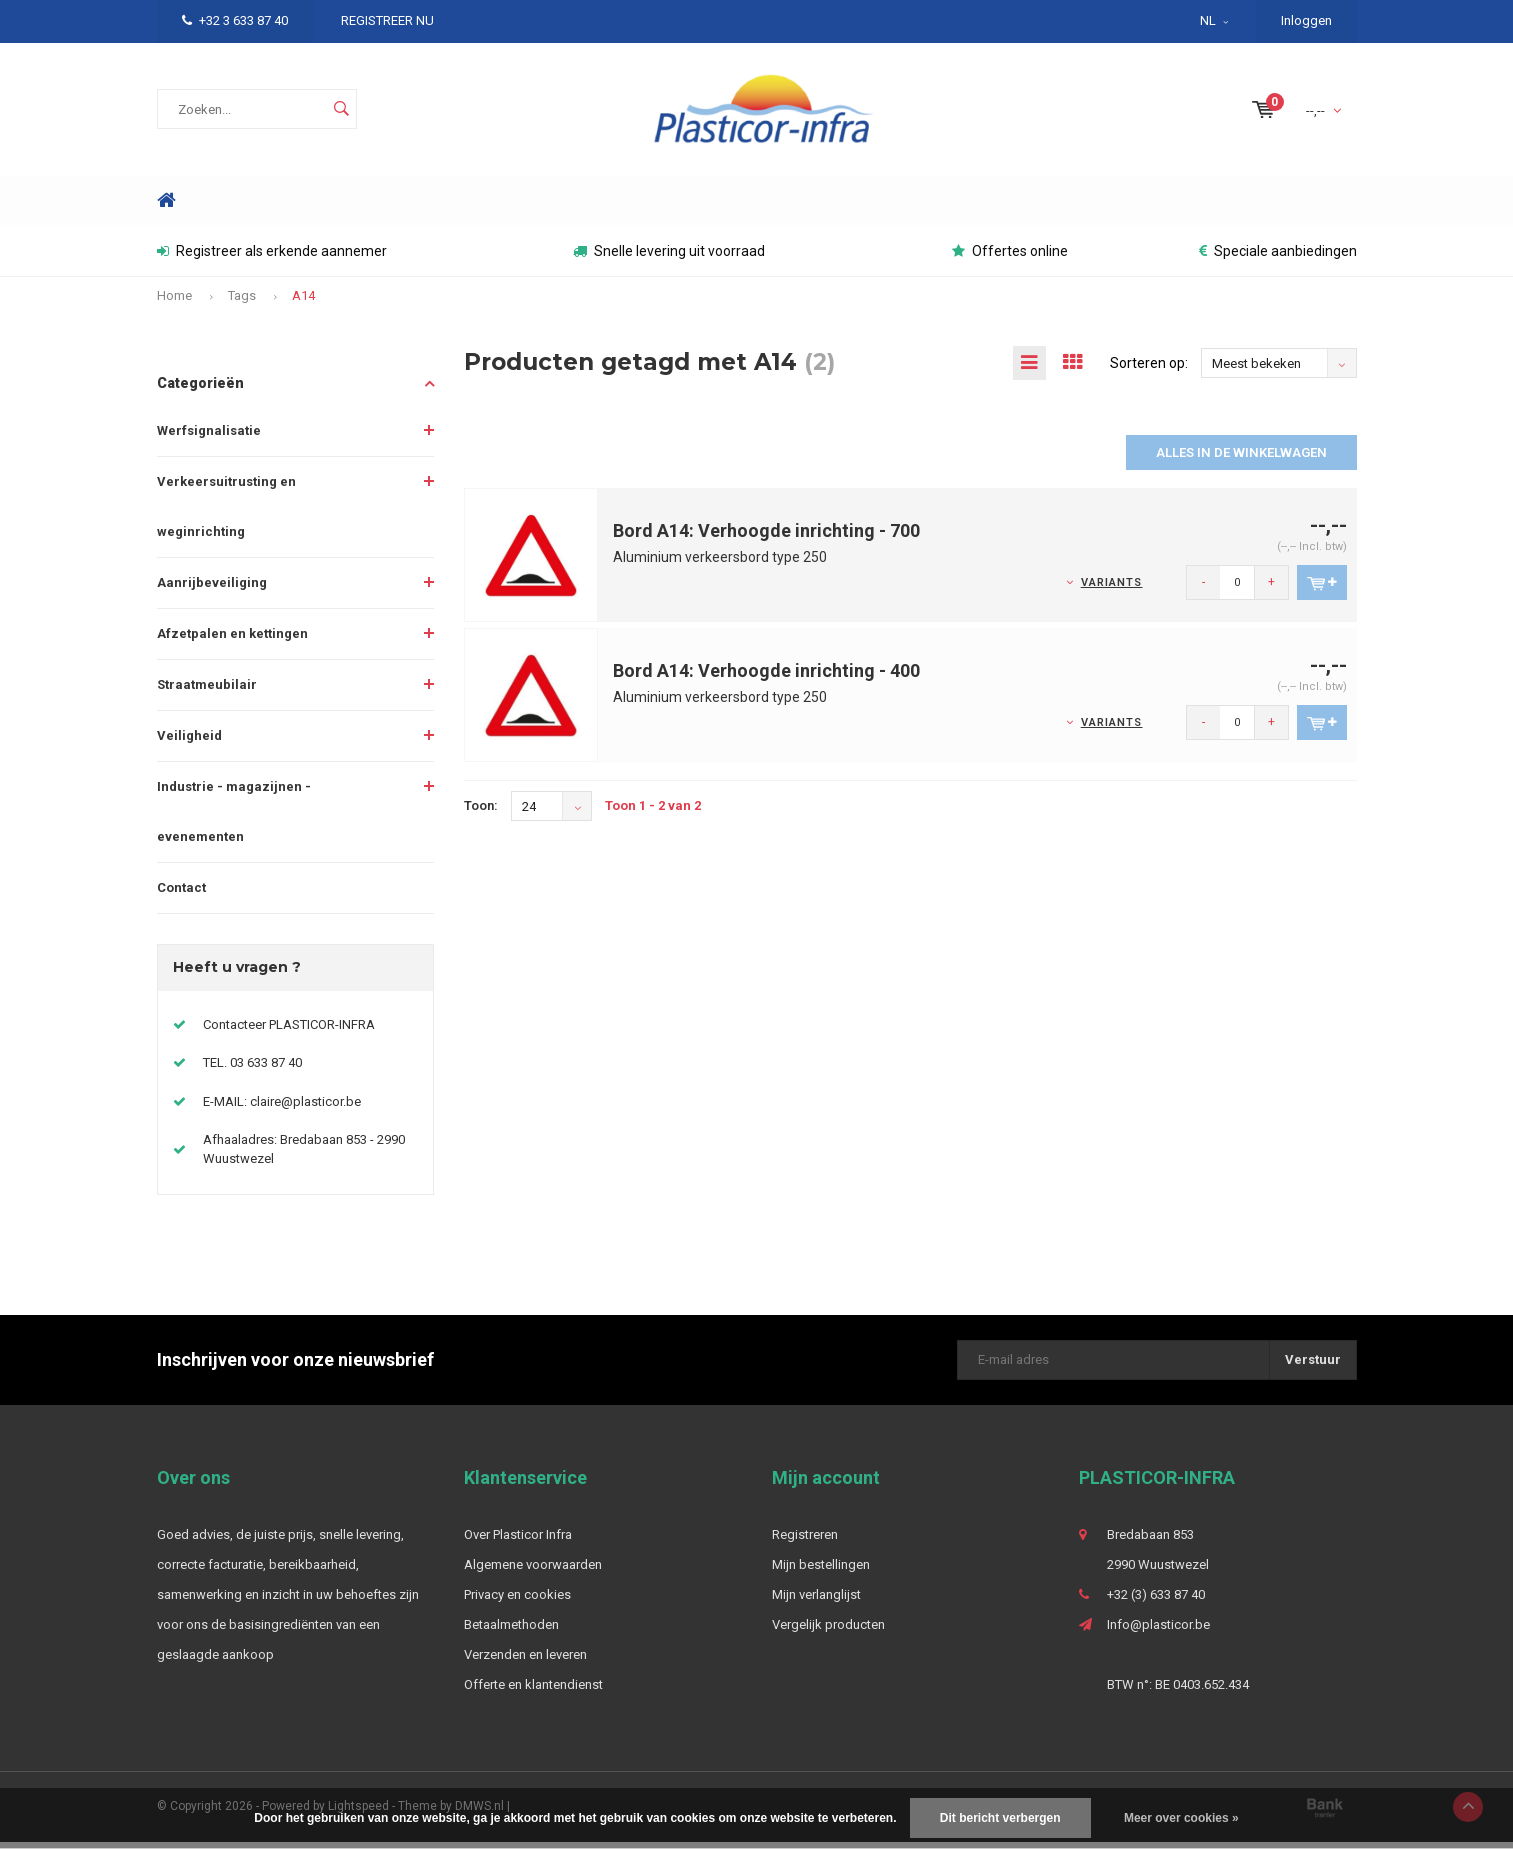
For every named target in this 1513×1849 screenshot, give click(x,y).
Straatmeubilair (207, 691)
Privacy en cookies (517, 1601)
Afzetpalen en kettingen (232, 640)
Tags (242, 302)
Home (167, 207)
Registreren (805, 1541)
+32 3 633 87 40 (235, 20)
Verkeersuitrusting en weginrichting (226, 513)
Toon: (481, 813)
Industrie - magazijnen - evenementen (234, 818)
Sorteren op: (1149, 370)
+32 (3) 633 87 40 (1156, 1601)
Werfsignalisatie (209, 437)
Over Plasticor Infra (518, 1541)
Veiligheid (189, 742)
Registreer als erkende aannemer (272, 258)
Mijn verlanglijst (816, 1601)
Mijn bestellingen (821, 1571)
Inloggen (1306, 20)
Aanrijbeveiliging (212, 589)
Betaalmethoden (511, 1631)
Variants (1112, 590)
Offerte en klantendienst (533, 1691)
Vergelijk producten (828, 1631)
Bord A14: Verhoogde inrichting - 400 (766, 678)
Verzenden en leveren (525, 1661)
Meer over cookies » (1181, 1818)
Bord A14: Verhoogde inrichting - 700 (766, 538)
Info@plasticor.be (1158, 1631)
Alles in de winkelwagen (1241, 460)
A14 (303, 302)
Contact (181, 894)
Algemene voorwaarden (533, 1571)
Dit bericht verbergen (1000, 1818)
